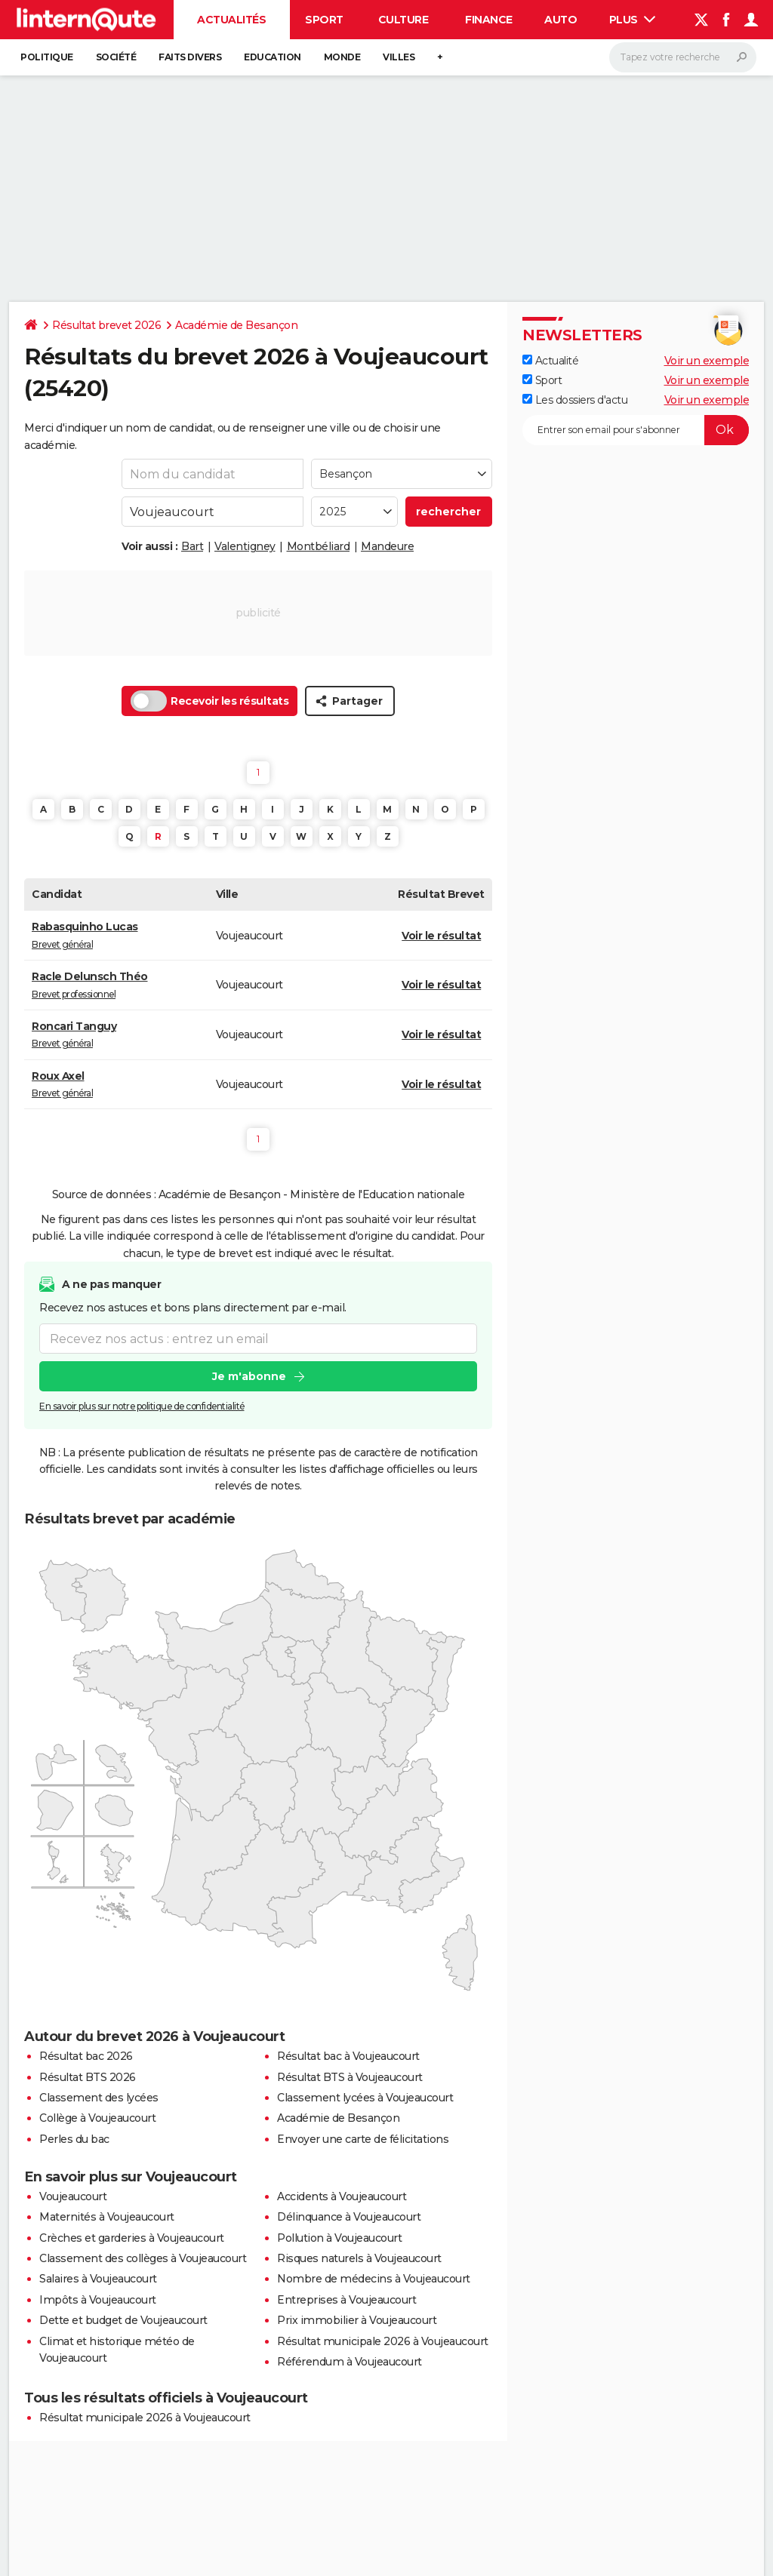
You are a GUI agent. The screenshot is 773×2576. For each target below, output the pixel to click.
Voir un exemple (707, 360)
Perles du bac (74, 2139)
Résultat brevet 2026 (106, 325)
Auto (560, 19)
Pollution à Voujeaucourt (339, 2238)
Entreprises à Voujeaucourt (346, 2300)
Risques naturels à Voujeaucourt (359, 2258)
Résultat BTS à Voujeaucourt (350, 2077)
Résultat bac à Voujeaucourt (348, 2056)
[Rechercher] (682, 57)
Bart (192, 546)
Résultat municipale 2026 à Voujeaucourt (382, 2341)
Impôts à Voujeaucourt (97, 2300)
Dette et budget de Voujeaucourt (123, 2320)
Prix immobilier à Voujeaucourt (356, 2320)
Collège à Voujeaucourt (97, 2118)
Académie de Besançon (236, 325)
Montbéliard (318, 546)
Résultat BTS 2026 (87, 2077)
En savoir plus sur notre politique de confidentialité (142, 1406)
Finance (489, 19)
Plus (632, 19)
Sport (324, 19)
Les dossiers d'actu (574, 400)
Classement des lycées (99, 2097)
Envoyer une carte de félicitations (362, 2139)
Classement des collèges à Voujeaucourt (142, 2258)
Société (116, 57)
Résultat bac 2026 (86, 2056)
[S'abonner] (635, 430)
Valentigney (245, 546)
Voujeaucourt (72, 2196)
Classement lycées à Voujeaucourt (365, 2097)
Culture (403, 19)
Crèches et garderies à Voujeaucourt (131, 2238)
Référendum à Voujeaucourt (349, 2362)
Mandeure (387, 546)
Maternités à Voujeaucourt (106, 2217)
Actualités (231, 19)
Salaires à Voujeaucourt (98, 2279)
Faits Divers (190, 57)
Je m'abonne (249, 1376)
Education (272, 57)
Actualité (550, 360)
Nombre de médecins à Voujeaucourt (373, 2279)
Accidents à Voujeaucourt (341, 2196)
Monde (342, 57)
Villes (398, 57)
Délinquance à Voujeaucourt (348, 2217)
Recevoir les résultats (209, 701)
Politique (46, 57)
